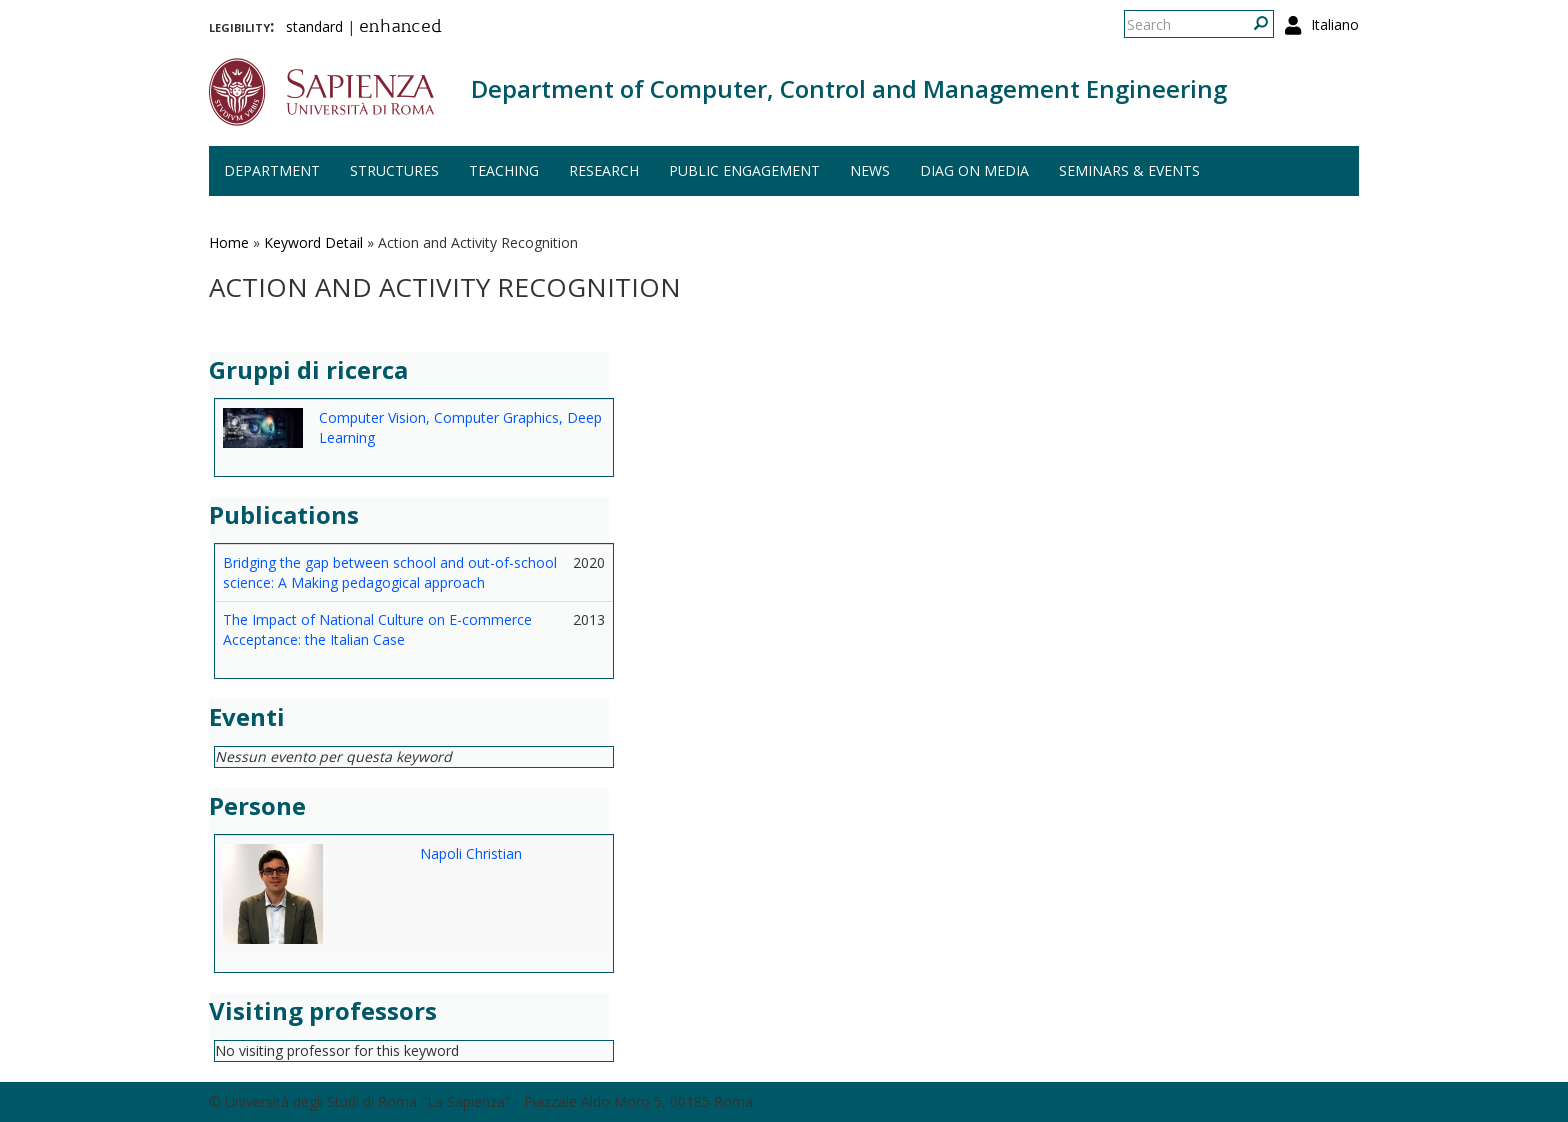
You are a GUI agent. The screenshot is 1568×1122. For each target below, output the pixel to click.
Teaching (504, 170)
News (870, 170)
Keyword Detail (313, 242)
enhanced (400, 28)
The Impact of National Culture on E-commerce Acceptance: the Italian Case (377, 629)
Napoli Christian (471, 853)
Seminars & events (1129, 170)
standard (314, 26)
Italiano (1335, 24)
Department (272, 170)
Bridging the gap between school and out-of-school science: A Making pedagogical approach (390, 572)
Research (604, 170)
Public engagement (744, 170)
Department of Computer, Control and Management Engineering (849, 88)
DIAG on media (974, 170)
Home (229, 242)
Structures (394, 170)
